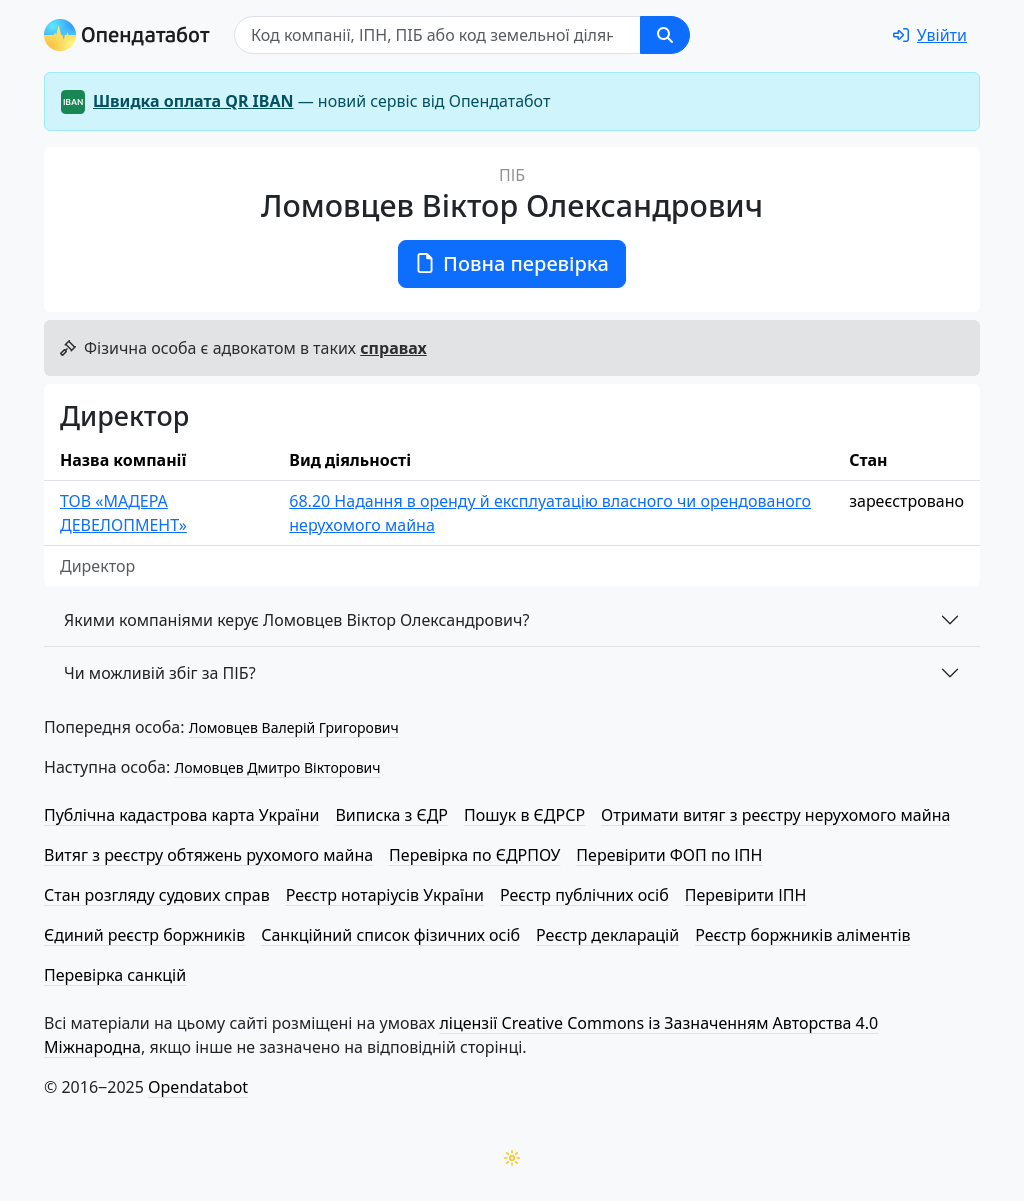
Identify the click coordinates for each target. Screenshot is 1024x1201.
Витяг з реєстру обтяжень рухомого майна (208, 855)
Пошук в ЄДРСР (524, 815)
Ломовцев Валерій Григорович (294, 727)
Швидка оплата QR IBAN (193, 101)
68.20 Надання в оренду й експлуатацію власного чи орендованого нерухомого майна (550, 513)
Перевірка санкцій (115, 975)
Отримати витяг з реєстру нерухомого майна (775, 815)
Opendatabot (198, 1087)
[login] (930, 35)
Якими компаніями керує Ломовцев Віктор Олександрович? (296, 620)
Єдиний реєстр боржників (144, 935)
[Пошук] (437, 35)
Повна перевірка (512, 263)
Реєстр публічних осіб (584, 895)
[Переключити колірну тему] (512, 1158)
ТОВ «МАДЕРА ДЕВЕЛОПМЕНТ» (123, 513)
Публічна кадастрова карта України (181, 815)
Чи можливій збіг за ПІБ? (160, 673)
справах (393, 348)
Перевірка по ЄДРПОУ (474, 855)
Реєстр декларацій (607, 935)
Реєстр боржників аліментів (802, 935)
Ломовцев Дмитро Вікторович (277, 767)
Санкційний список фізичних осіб (390, 935)
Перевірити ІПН (746, 895)
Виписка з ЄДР (391, 815)
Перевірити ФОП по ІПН (669, 855)
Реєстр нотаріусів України (385, 895)
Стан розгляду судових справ (157, 895)
